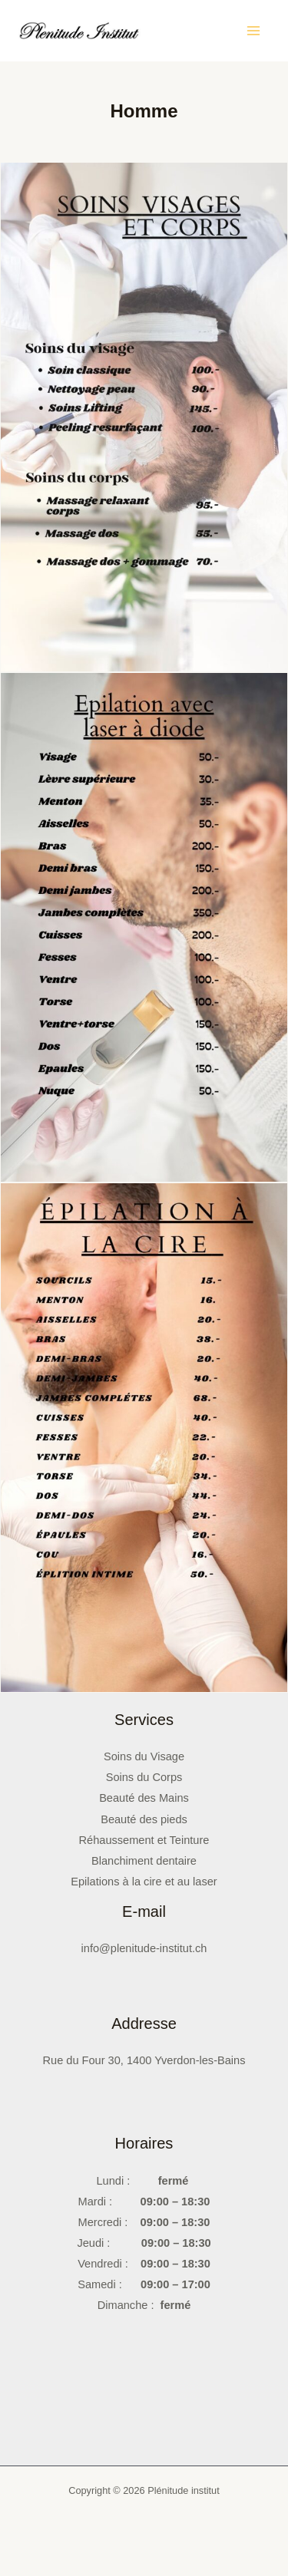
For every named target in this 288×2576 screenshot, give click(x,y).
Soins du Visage (144, 1756)
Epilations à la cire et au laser (144, 1881)
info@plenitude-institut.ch (144, 1948)
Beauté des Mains (144, 1798)
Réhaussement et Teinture (144, 1840)
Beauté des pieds (144, 1819)
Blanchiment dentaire (144, 1861)
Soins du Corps (144, 1777)
